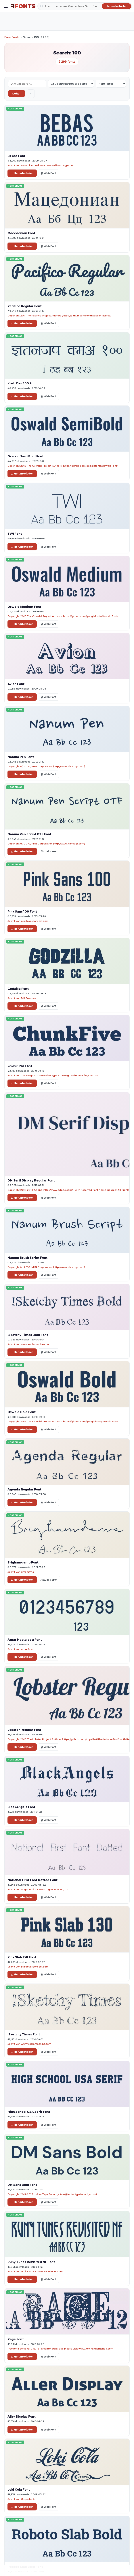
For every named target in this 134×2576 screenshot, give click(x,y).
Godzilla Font (18, 988)
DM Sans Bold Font (22, 2185)
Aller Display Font (21, 2416)
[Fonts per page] (71, 84)
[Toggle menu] (5, 6)
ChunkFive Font (19, 1066)
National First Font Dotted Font (32, 1880)
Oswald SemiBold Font (25, 456)
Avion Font (15, 684)
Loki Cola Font (18, 2489)
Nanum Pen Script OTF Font (29, 834)
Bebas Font (16, 156)
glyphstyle (27, 1571)
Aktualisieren (49, 851)
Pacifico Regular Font (24, 306)
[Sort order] (111, 84)
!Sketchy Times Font (23, 2034)
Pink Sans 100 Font (22, 911)
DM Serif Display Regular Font (31, 1180)
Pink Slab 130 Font (21, 1957)
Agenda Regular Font (24, 1489)
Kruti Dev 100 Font (22, 383)
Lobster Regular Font (24, 1730)
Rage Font (15, 2339)
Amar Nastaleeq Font (24, 1639)
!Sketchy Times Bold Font (27, 1335)
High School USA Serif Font (28, 2112)
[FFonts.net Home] (23, 6)
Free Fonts (12, 37)
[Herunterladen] (84, 6)
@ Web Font (48, 173)
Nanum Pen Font (20, 757)
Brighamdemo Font (23, 1562)
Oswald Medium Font (24, 606)
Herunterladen (22, 173)
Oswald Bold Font (21, 1412)
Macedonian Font (21, 233)
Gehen (16, 93)
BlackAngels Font (21, 1807)
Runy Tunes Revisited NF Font (31, 2262)
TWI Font (14, 533)
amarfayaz (28, 1649)
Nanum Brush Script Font (27, 1257)
